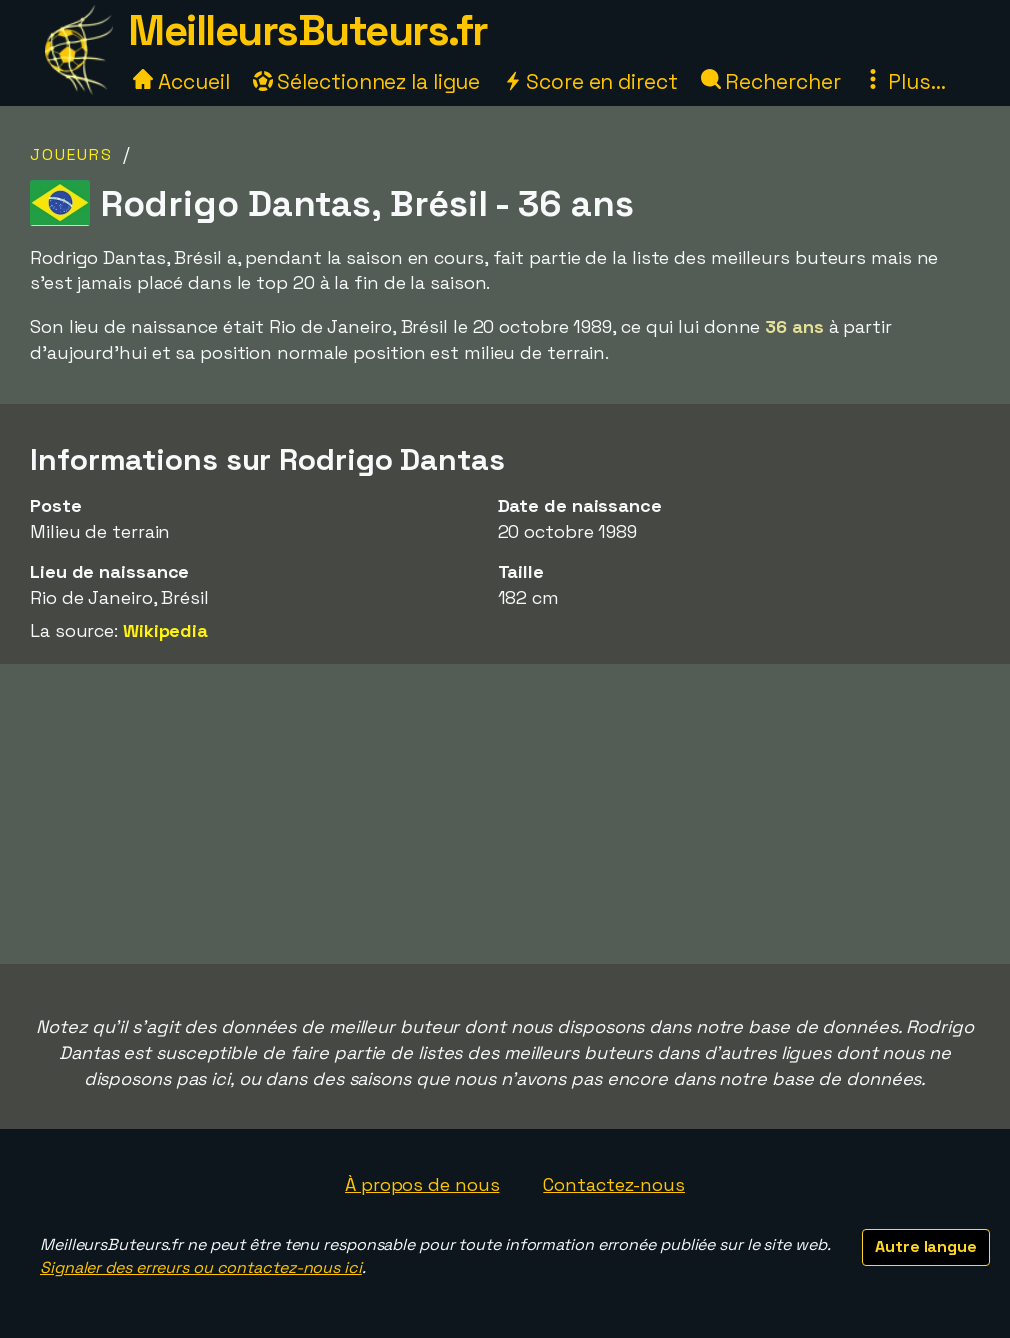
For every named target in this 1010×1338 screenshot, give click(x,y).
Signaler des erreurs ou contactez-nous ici (201, 1267)
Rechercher (771, 81)
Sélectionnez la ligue (367, 81)
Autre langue (926, 1246)
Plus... (904, 81)
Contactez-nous (614, 1184)
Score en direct (590, 81)
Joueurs (71, 154)
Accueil (181, 81)
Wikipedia (165, 630)
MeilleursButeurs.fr (308, 30)
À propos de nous (422, 1184)
